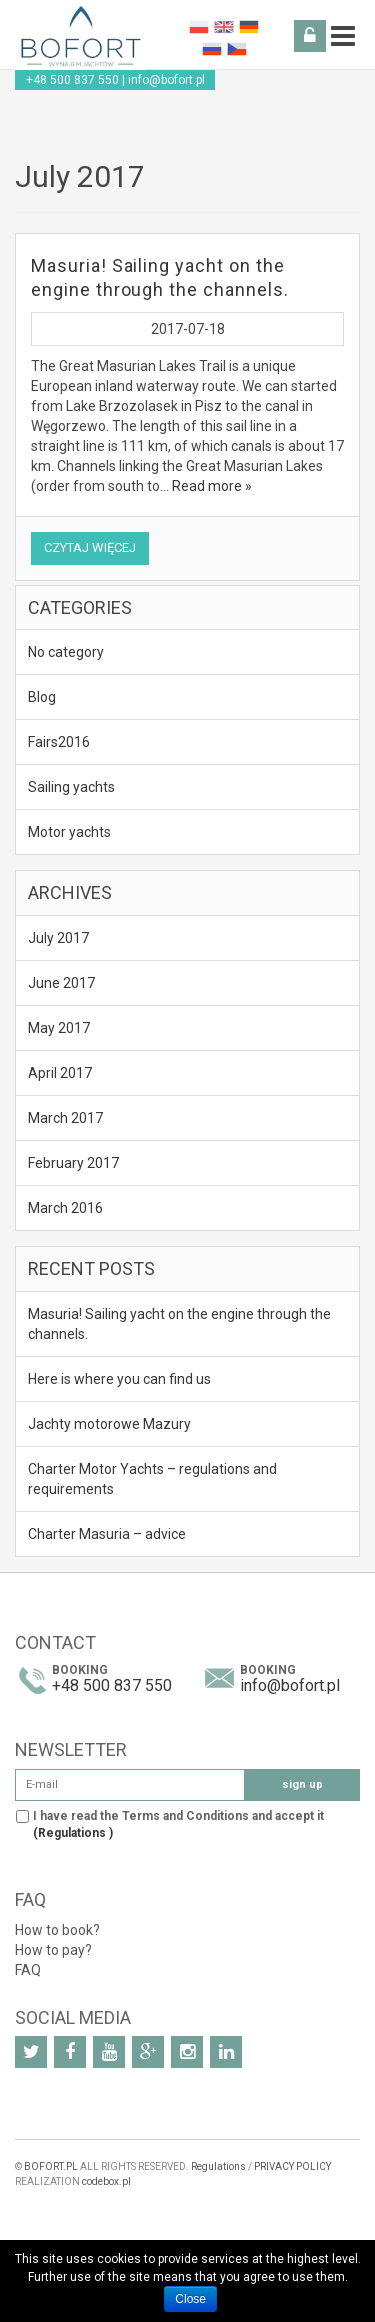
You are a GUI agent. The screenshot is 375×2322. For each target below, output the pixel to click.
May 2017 (59, 1028)
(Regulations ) (73, 1833)
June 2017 (61, 983)
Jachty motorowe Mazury (109, 1424)
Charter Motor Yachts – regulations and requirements (152, 1479)
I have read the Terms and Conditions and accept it (178, 1824)
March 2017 (65, 1118)
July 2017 (58, 938)
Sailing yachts (71, 787)
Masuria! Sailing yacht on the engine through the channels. (179, 1324)
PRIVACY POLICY (292, 2166)
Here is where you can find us (119, 1379)
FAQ (28, 1970)
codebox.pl (106, 2181)
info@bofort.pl (166, 80)
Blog (42, 697)
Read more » (212, 486)
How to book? (57, 1930)
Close (190, 2299)
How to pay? (53, 1950)
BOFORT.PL (51, 2166)
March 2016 (65, 1208)
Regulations (218, 2166)
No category (66, 652)
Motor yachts (69, 832)
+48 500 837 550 (72, 80)
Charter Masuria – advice (107, 1534)
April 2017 (60, 1073)
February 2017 (73, 1163)
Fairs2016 (59, 742)
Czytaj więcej (90, 547)
